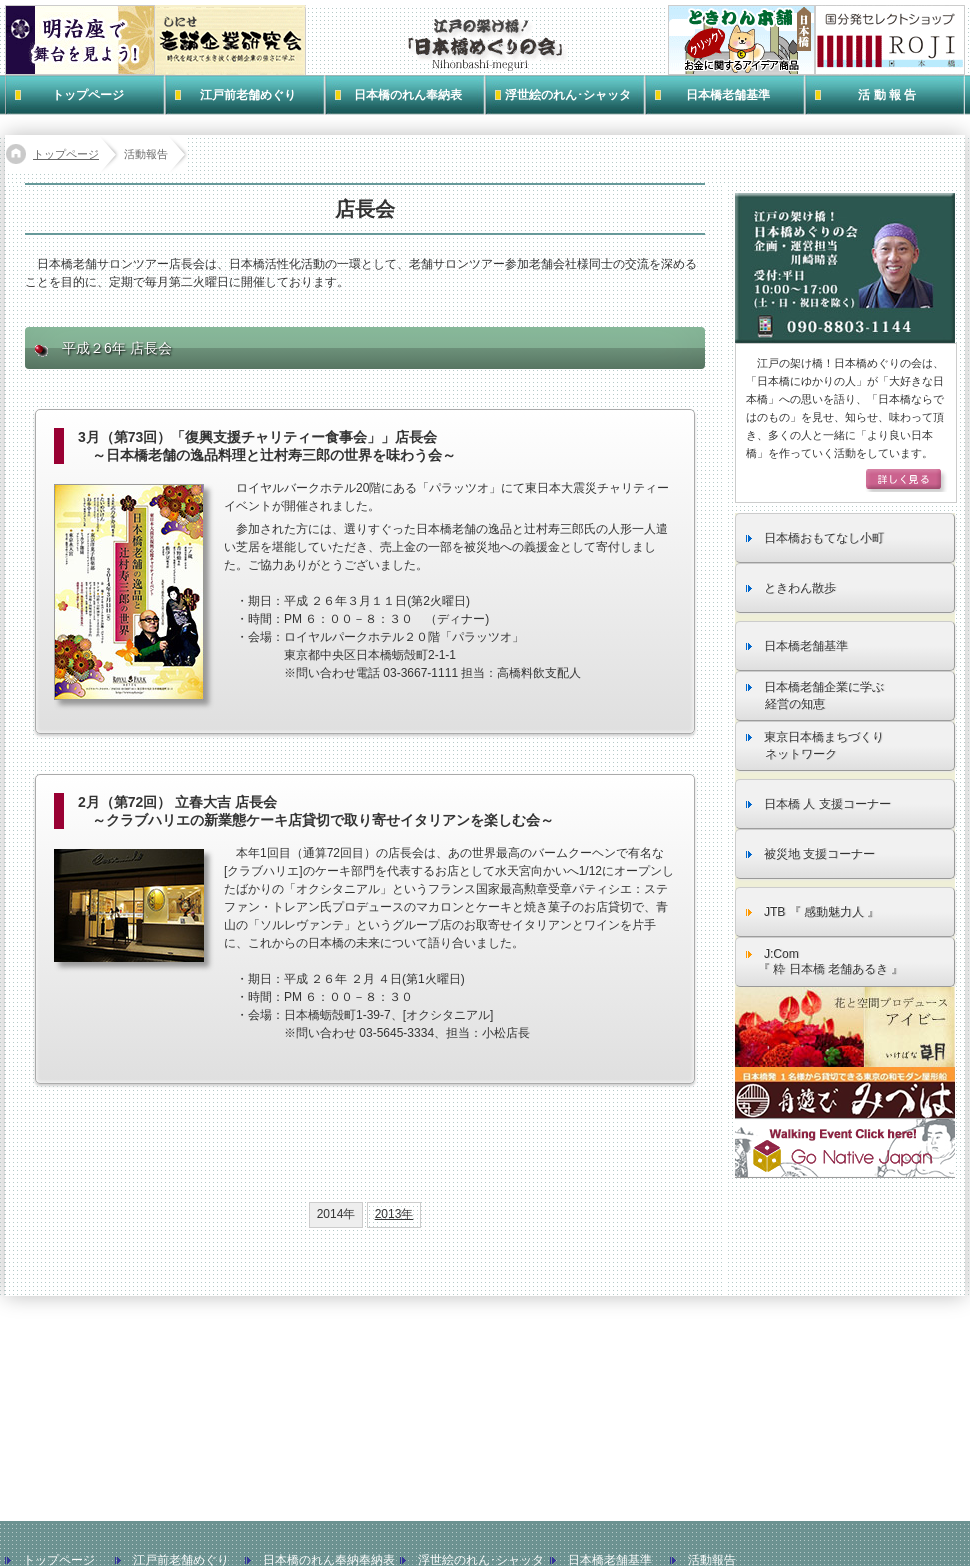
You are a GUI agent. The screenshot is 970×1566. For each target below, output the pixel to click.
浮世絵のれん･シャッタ (568, 95)
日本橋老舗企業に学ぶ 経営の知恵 (815, 695)
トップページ (88, 95)
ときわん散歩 (791, 588)
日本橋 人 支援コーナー (818, 804)
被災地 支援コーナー (810, 854)
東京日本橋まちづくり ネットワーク (815, 745)
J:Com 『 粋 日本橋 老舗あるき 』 (824, 961)
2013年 (394, 1214)
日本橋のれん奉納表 (408, 95)
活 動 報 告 (887, 95)
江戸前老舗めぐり (248, 95)
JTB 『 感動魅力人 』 (812, 912)
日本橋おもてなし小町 (815, 538)
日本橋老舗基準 (728, 95)
